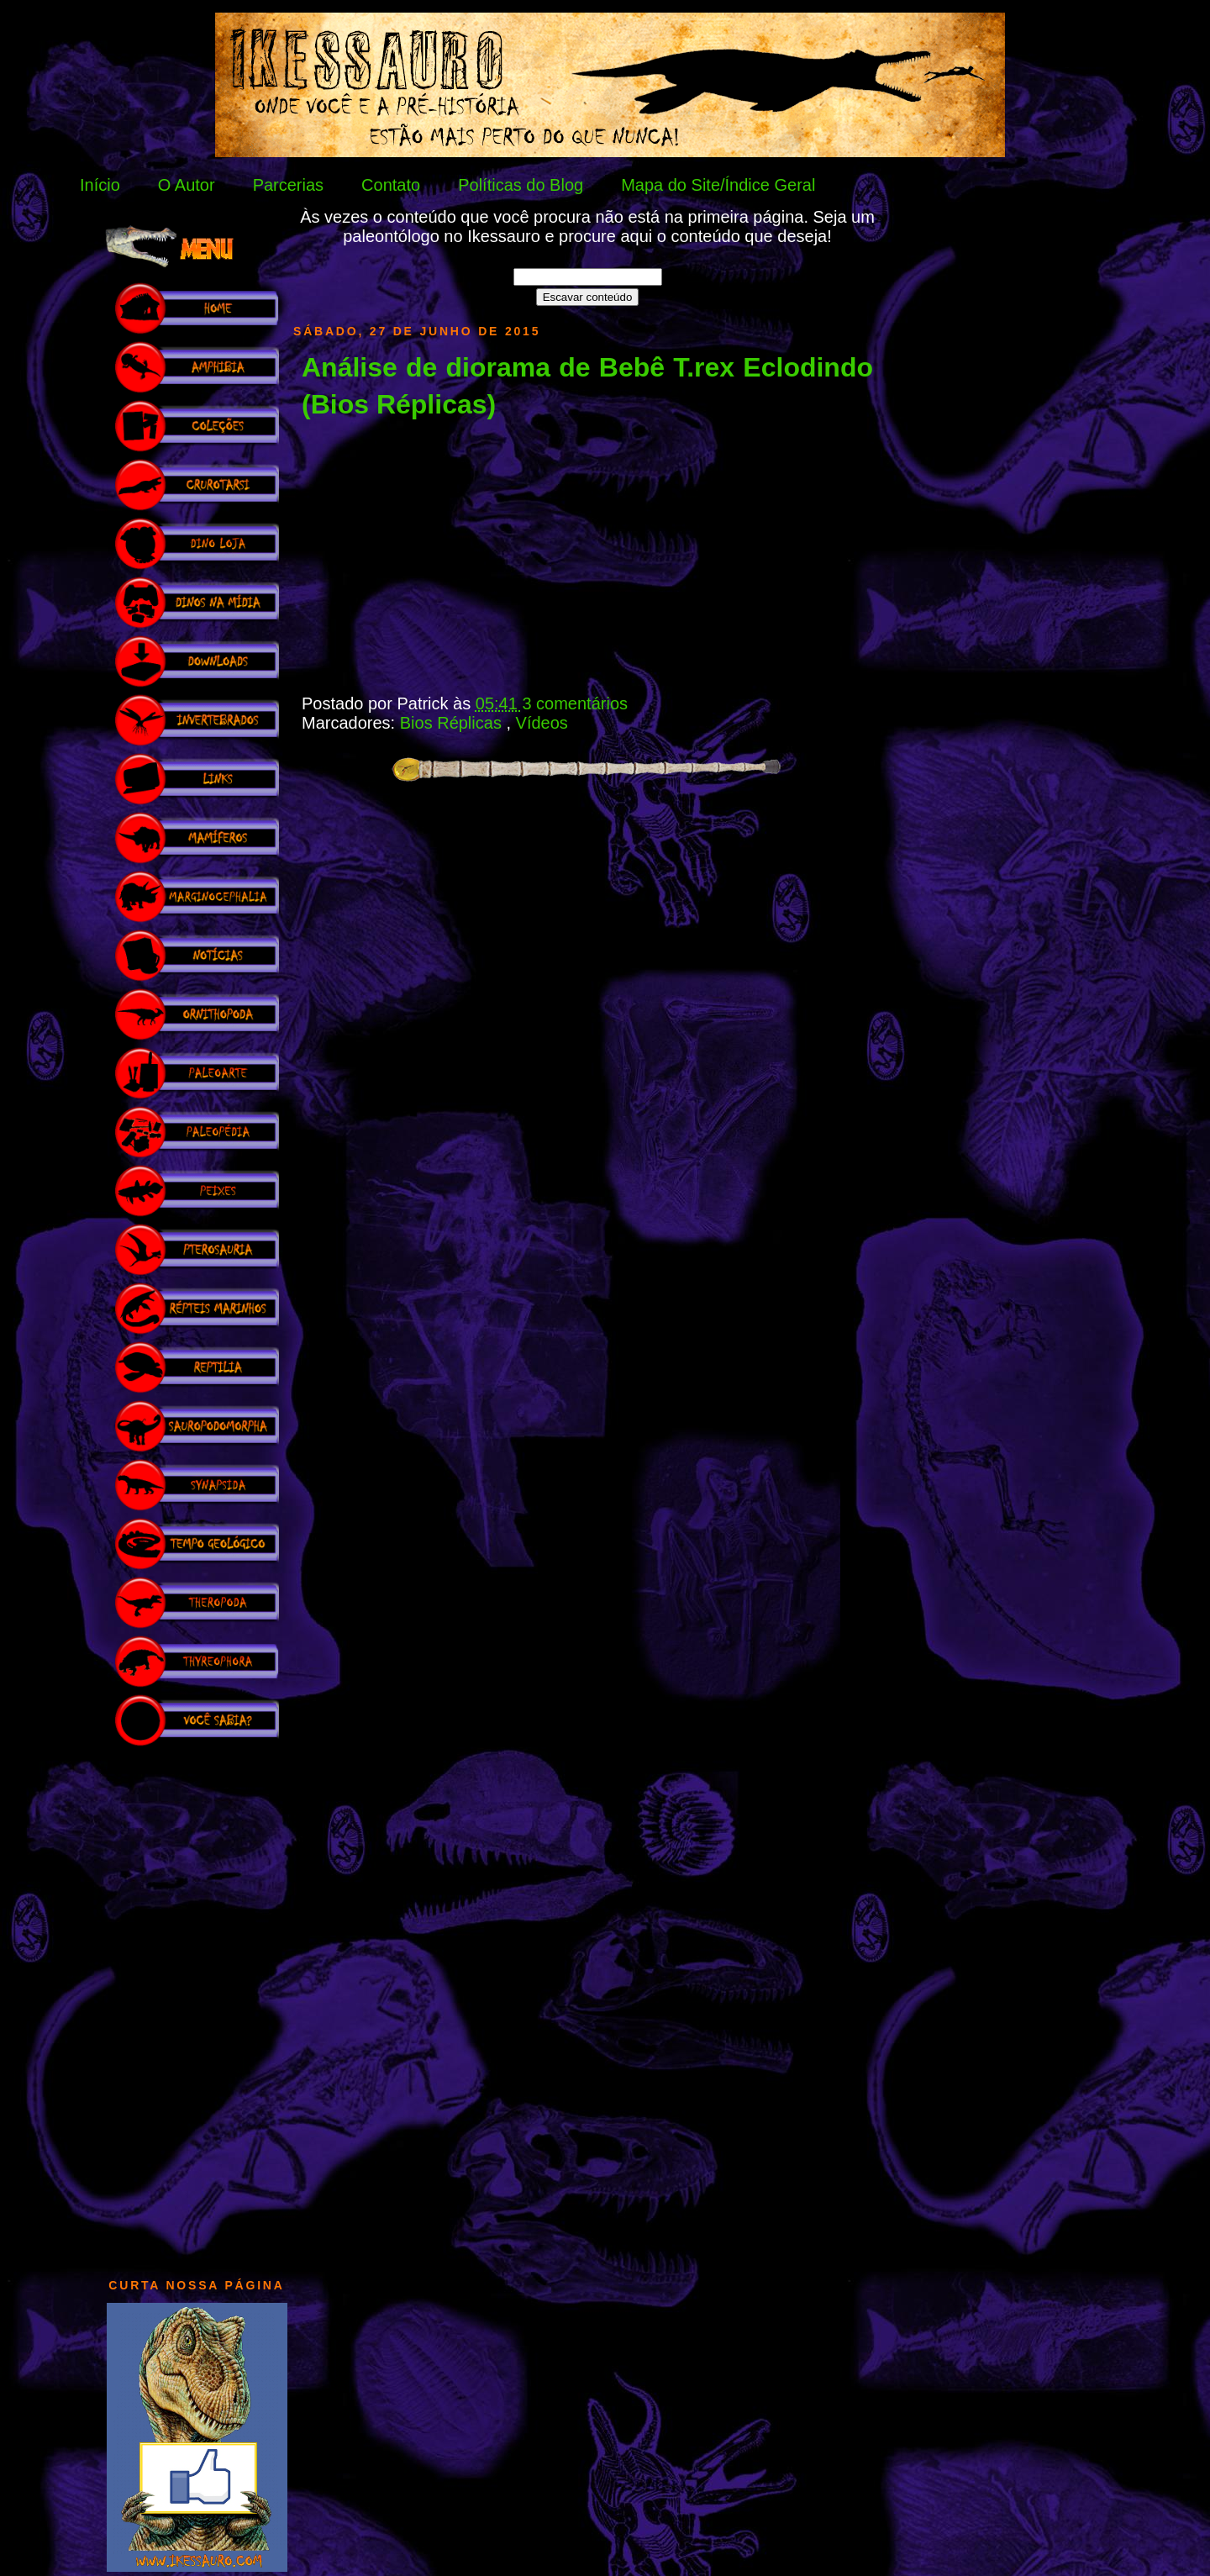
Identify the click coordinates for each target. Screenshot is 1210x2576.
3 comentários (575, 703)
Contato (390, 185)
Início (100, 185)
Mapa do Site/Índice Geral (718, 185)
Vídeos (542, 723)
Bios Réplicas (453, 723)
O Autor (186, 185)
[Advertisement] (196, 2004)
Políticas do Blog (520, 185)
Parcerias (288, 185)
